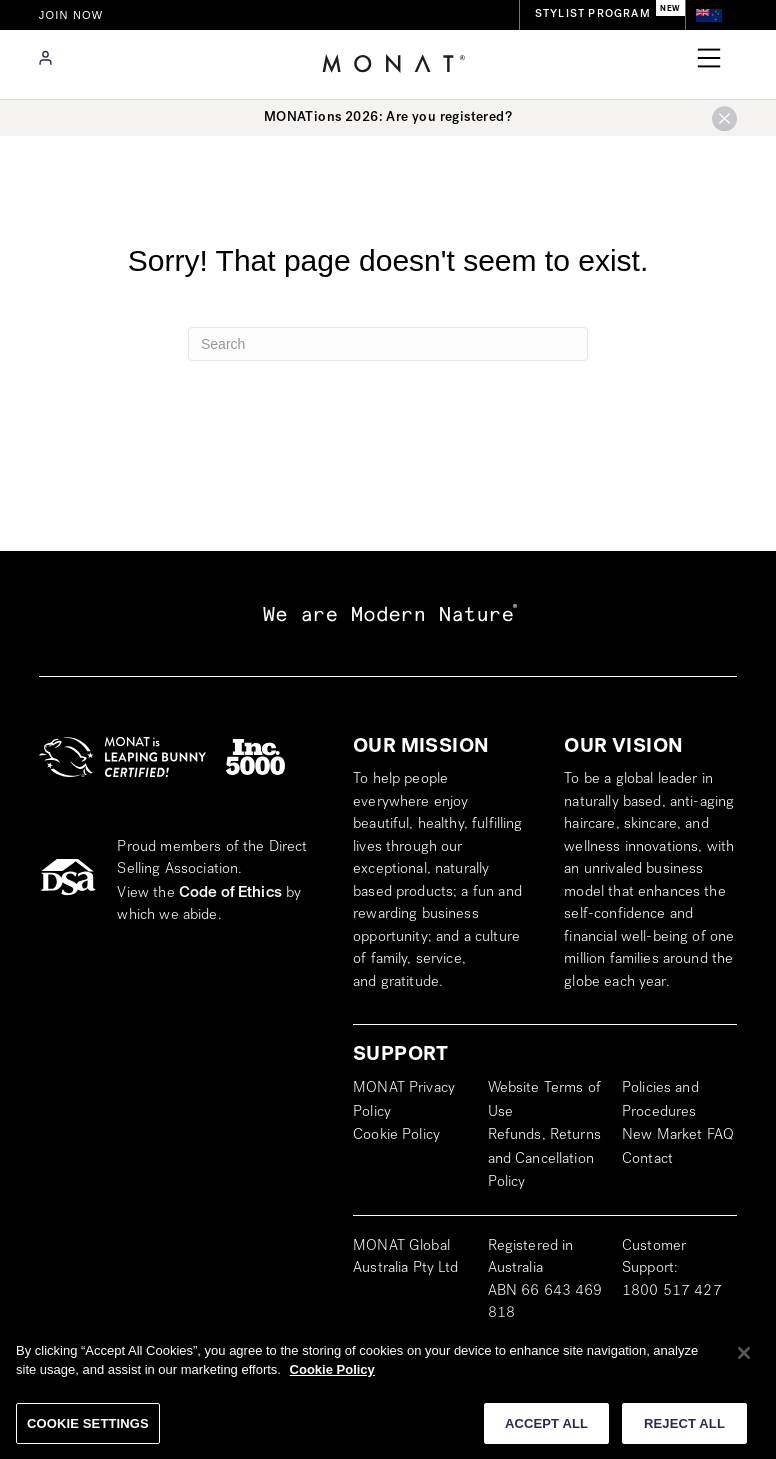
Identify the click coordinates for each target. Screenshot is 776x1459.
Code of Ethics (230, 892)
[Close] (744, 1360)
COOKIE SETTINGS (88, 1430)
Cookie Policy (396, 1136)
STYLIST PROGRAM (593, 14)
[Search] (388, 344)
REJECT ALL (684, 1430)
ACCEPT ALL (546, 1430)
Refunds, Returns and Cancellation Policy (544, 1159)
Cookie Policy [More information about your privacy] (332, 1376)
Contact (647, 1160)
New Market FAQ (678, 1136)
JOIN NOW (71, 15)
